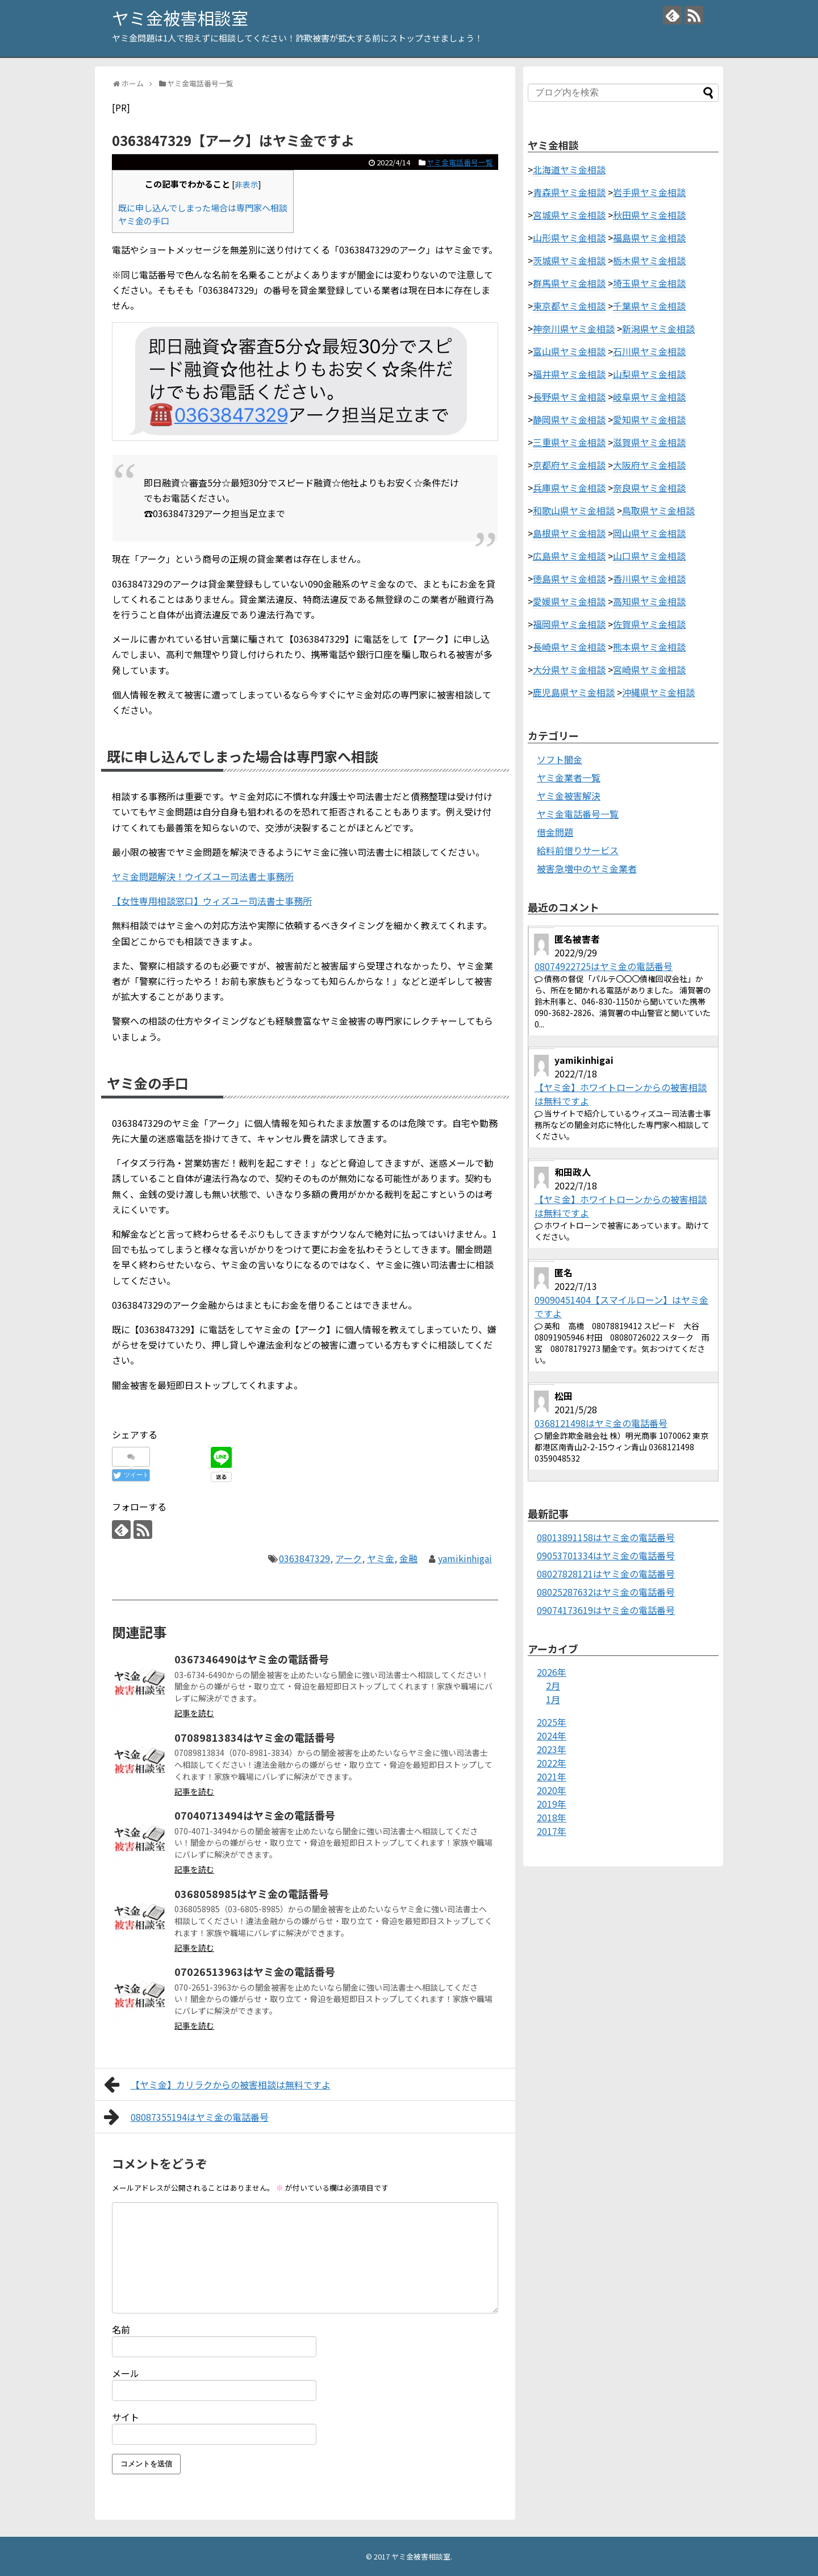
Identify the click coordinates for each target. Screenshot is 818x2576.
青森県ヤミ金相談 (569, 192)
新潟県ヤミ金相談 (658, 328)
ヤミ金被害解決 (568, 795)
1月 (553, 1699)
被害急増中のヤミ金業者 (587, 868)
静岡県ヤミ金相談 (569, 419)
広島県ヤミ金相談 (569, 556)
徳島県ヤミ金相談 (569, 578)
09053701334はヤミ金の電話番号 (606, 1555)
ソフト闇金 (559, 759)
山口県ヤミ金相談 (649, 556)
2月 (553, 1685)
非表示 (246, 184)
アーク (348, 1558)
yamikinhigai (465, 1558)
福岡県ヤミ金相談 (569, 624)
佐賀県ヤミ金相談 (649, 624)
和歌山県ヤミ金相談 (574, 510)
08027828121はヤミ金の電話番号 (606, 1573)
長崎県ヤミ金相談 (569, 647)
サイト (125, 2417)
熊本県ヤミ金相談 (649, 647)
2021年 (551, 1776)
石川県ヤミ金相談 (649, 351)
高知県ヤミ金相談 (649, 601)
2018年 (551, 1817)
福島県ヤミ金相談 (649, 237)
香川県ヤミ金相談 (649, 578)
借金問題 (555, 832)
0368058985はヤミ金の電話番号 (251, 1893)
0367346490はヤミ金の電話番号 (251, 1658)
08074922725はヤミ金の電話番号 (604, 966)
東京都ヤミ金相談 (569, 306)
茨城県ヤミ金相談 (569, 260)
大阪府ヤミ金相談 (649, 465)
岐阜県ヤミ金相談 (649, 396)
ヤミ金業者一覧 (568, 777)
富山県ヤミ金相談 (569, 351)
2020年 (551, 1790)
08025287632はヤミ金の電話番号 (606, 1592)
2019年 (551, 1804)
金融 (408, 1558)
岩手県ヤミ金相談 (649, 192)
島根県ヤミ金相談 (569, 533)
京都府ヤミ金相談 (569, 465)
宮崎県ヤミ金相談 (649, 669)
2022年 (551, 1763)
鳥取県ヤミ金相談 (658, 510)
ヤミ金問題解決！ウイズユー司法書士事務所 (203, 876)
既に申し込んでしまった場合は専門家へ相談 (202, 207)
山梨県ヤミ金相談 (649, 374)
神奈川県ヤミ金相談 (574, 328)
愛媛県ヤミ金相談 (569, 601)
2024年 (551, 1735)
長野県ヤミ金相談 (569, 396)
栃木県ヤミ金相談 (649, 260)
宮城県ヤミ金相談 (569, 215)
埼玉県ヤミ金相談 (649, 283)
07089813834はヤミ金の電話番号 (254, 1737)
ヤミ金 (380, 1558)
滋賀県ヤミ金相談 (649, 442)
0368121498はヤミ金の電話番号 (601, 1423)
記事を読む (194, 1712)
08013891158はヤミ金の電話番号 (606, 1537)
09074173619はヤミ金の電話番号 (606, 1610)
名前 (121, 2329)
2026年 (551, 1672)
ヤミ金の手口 (143, 220)
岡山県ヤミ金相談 (649, 533)
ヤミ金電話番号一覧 (460, 162)
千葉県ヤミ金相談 (649, 306)
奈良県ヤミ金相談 (649, 487)
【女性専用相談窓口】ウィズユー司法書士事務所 (212, 901)
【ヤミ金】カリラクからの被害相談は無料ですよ (217, 2084)
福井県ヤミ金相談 (569, 374)
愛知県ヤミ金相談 (649, 419)
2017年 (551, 1831)
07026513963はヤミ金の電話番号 (254, 1971)
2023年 (551, 1749)
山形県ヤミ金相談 (569, 237)
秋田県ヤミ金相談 (649, 215)
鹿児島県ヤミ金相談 (574, 692)
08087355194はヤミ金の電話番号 (186, 2117)
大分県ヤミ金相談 (569, 669)
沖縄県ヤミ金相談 (658, 692)
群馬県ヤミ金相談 (569, 283)
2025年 (551, 1722)
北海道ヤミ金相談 (569, 169)
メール (125, 2373)
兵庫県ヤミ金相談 (569, 487)
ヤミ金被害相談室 (180, 17)
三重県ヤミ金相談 (569, 442)
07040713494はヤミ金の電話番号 (254, 1815)
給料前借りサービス (578, 850)
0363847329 (304, 1558)
